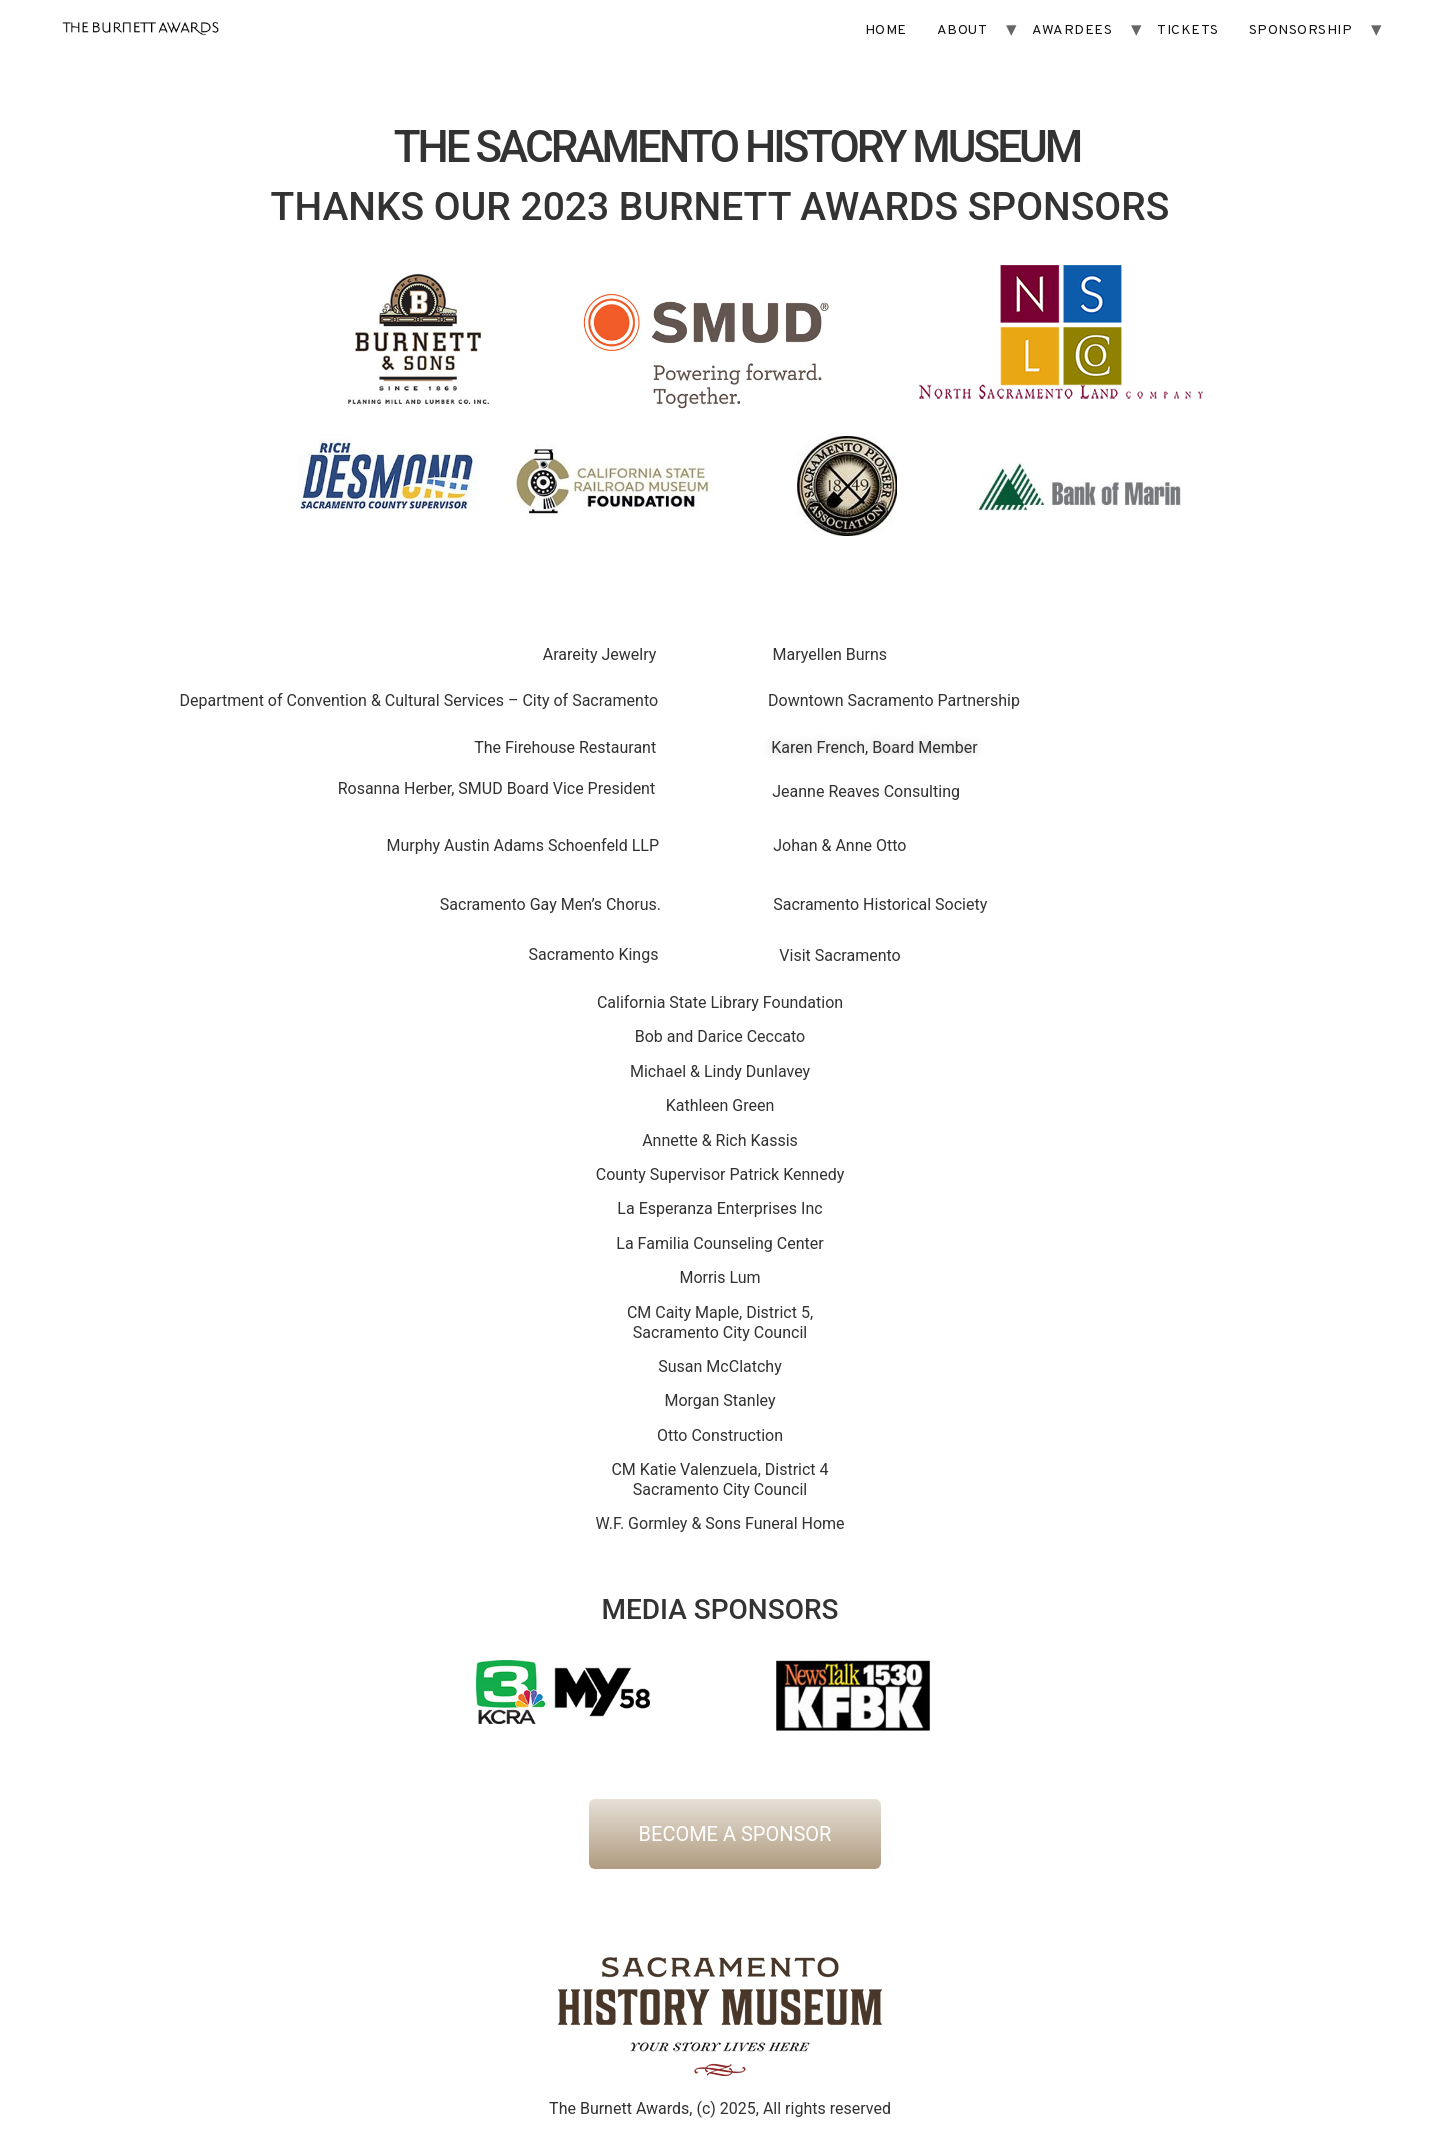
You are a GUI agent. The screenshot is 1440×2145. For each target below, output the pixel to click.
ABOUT (962, 30)
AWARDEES (1072, 30)
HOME (886, 30)
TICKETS (1188, 30)
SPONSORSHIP (1301, 30)
